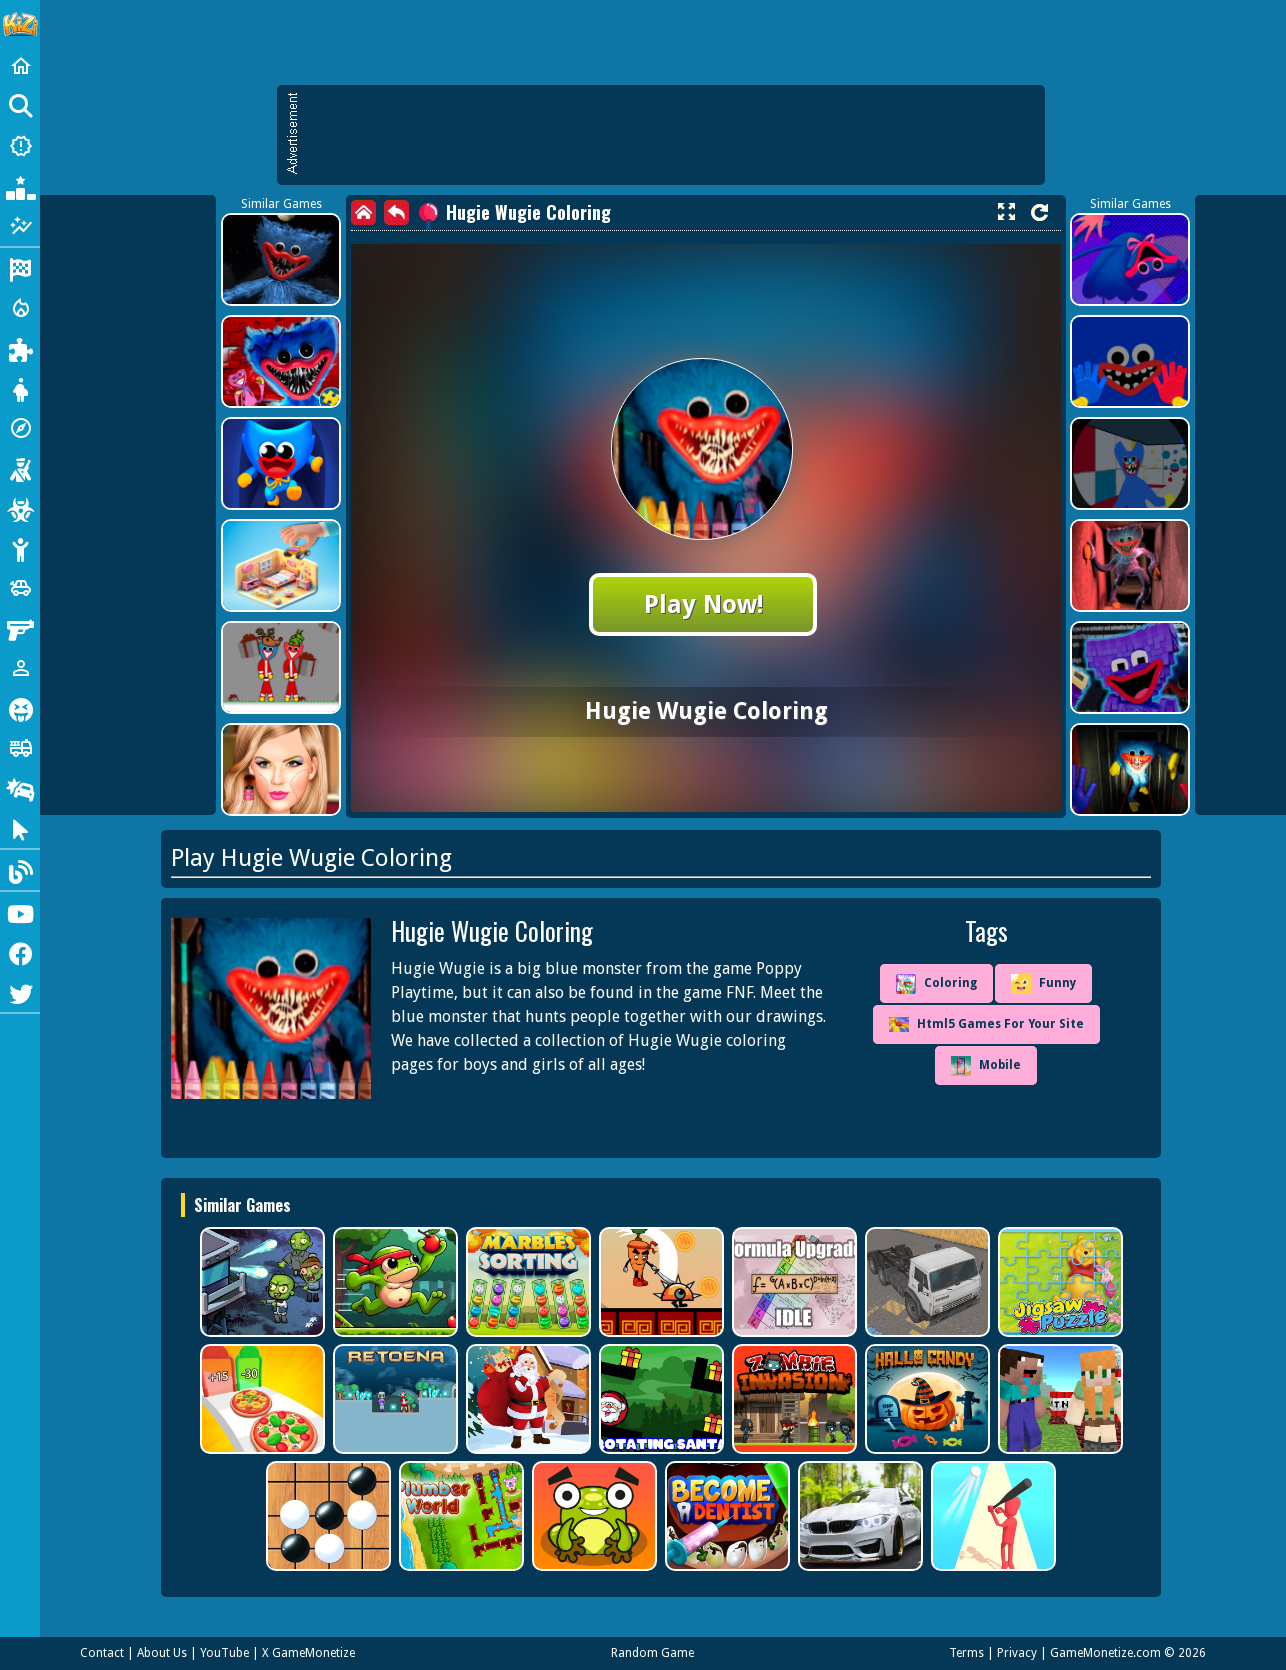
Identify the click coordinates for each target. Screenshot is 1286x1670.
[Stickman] (20, 548)
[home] (363, 212)
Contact (102, 1653)
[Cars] (20, 588)
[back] (396, 212)
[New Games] (20, 146)
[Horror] (20, 708)
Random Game (652, 1653)
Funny (1043, 984)
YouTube (224, 1653)
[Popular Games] (20, 186)
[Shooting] (20, 468)
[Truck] (20, 748)
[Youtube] (20, 912)
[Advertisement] (671, 135)
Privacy (1017, 1653)
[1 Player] (20, 668)
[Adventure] (20, 428)
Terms (966, 1653)
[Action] (20, 308)
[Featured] (20, 226)
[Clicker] (20, 828)
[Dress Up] (20, 388)
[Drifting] (20, 788)
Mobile (986, 1066)
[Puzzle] (20, 348)
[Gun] (20, 628)
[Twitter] (20, 992)
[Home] (20, 66)
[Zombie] (20, 508)
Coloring (936, 984)
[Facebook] (20, 952)
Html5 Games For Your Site (986, 1024)
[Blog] (20, 870)
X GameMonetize (308, 1653)
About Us (162, 1653)
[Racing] (20, 268)
